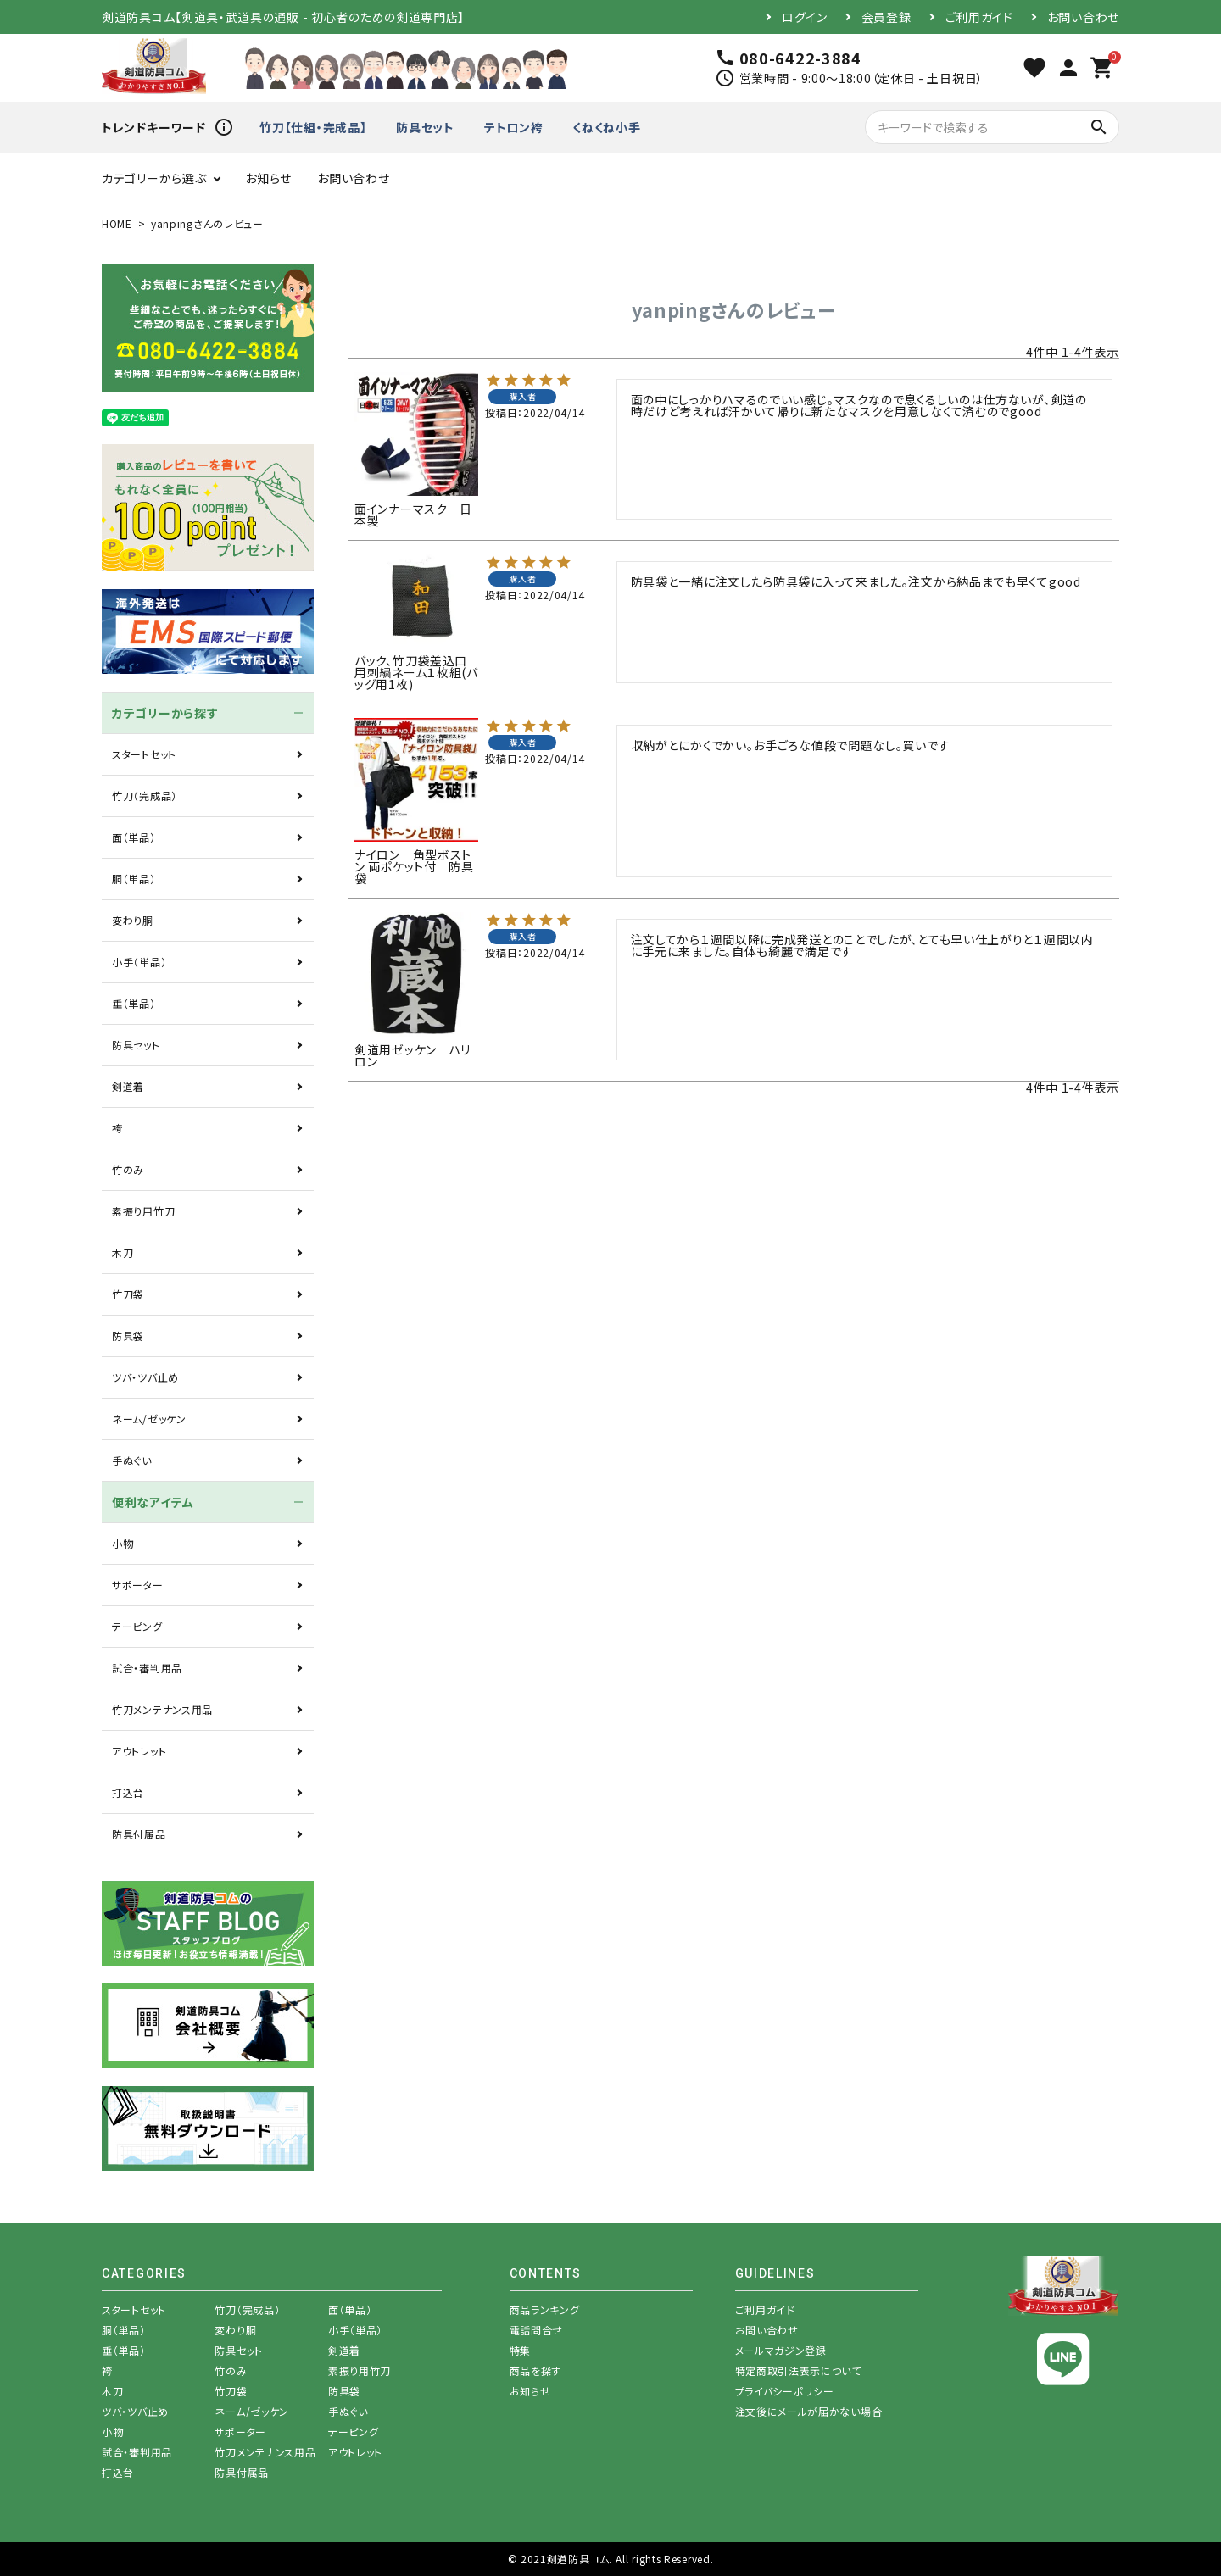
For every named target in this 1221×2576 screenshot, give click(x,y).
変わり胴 (132, 920)
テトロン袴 (514, 127)
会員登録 (886, 17)
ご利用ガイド (979, 17)
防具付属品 (139, 1834)
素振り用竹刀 (143, 1211)
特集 (520, 2350)
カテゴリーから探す (165, 712)
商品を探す (536, 2370)
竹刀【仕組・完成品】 (312, 127)
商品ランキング (545, 2309)
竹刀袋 (128, 1294)
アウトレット (139, 1751)
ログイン (805, 17)
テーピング (137, 1626)
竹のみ (128, 1169)
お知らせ (268, 178)
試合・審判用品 (147, 1668)
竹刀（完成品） (144, 795)
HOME (117, 223)
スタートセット (144, 754)
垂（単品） (134, 1003)
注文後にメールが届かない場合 (809, 2411)
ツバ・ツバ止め (145, 1377)
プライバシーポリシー (784, 2391)
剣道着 (128, 1086)
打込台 (128, 1792)
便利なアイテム (153, 1502)
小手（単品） (139, 961)
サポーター (138, 1584)
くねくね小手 (606, 127)
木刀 (122, 1252)
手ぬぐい (132, 1460)
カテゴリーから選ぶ (154, 178)
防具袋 (128, 1335)
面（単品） (134, 837)
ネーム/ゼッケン (149, 1418)
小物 (122, 1543)
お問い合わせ (1083, 17)
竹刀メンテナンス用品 (162, 1709)
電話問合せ (537, 2330)
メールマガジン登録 (781, 2350)
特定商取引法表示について (798, 2370)
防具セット (425, 127)
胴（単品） (134, 878)
